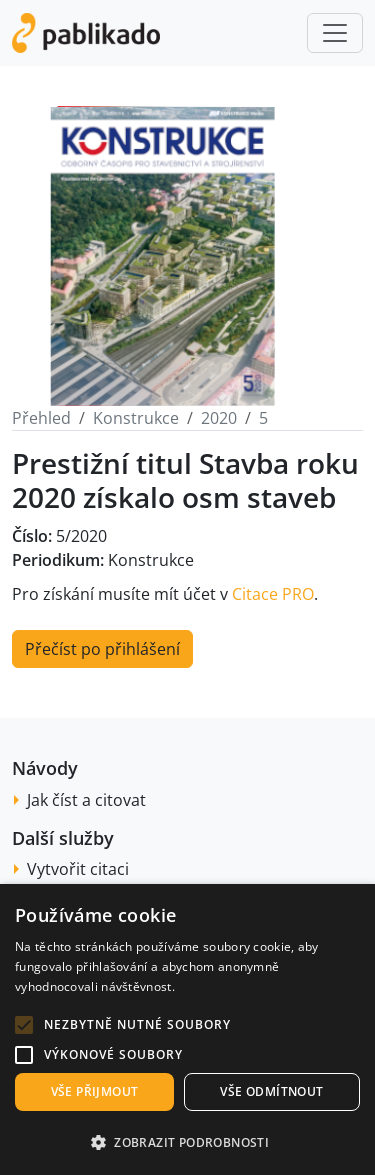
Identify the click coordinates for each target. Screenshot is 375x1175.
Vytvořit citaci (78, 869)
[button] (24, 1025)
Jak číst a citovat (86, 800)
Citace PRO (273, 594)
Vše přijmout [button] (95, 1091)
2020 (219, 418)
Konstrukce (136, 418)
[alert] (187, 1029)
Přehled (41, 418)
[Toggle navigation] (335, 33)
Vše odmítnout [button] (271, 1091)
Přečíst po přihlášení (102, 649)
